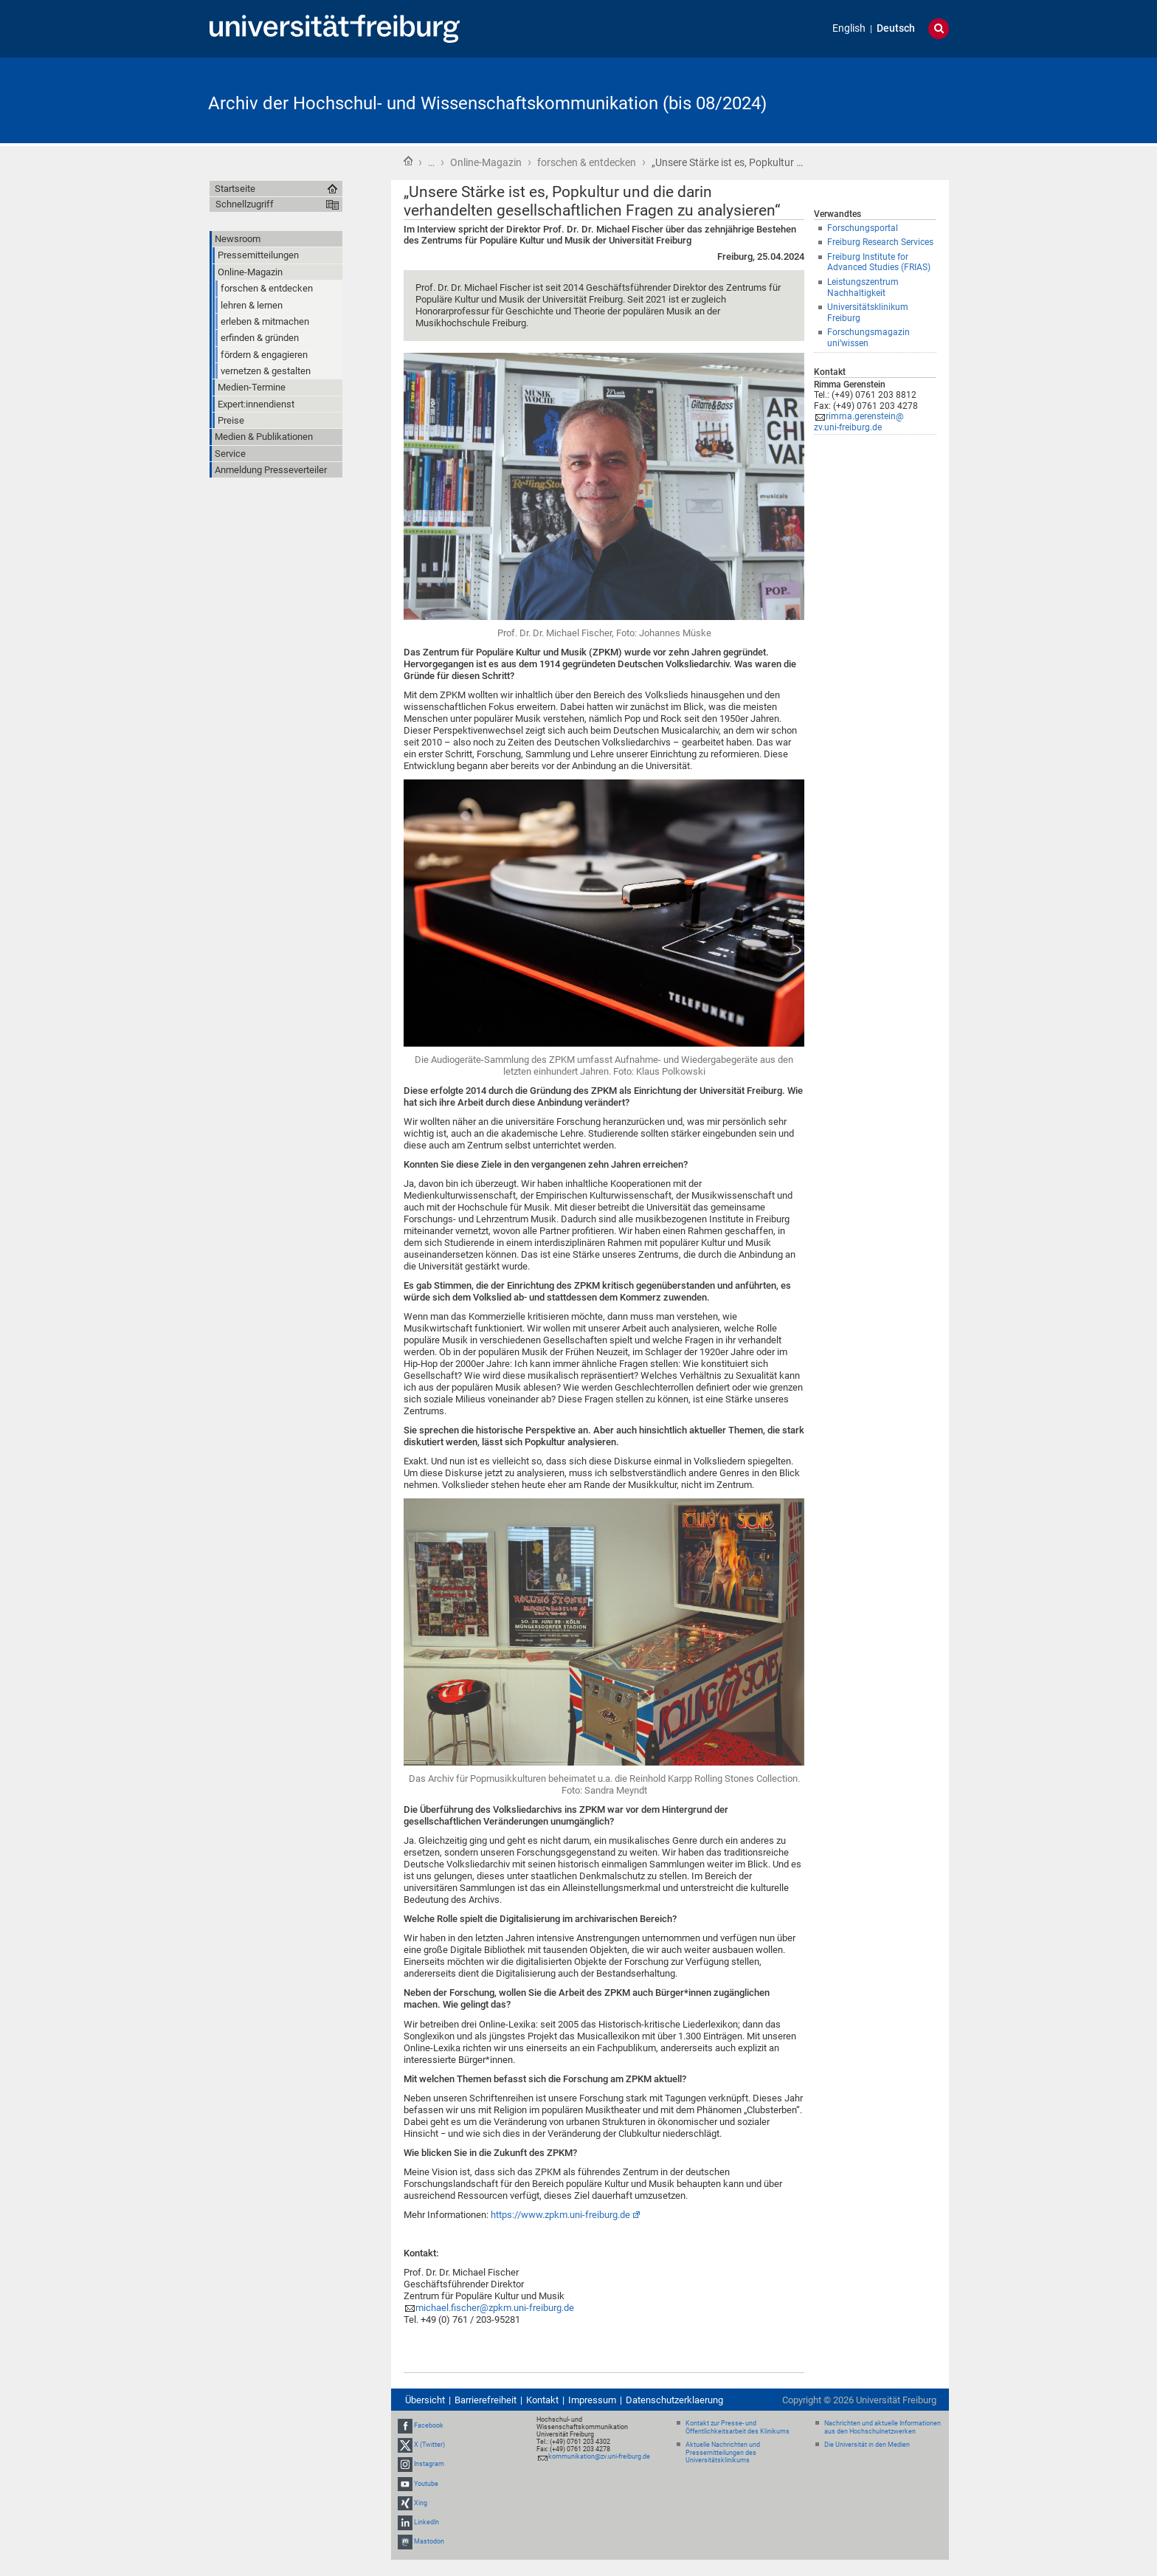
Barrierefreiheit (486, 2399)
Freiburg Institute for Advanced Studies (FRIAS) (878, 262)
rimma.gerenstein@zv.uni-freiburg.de (859, 422)
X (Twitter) (429, 2444)
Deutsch (896, 28)
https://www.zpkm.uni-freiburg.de (560, 2214)
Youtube (426, 2483)
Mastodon (429, 2541)
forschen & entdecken (586, 162)
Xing (420, 2503)
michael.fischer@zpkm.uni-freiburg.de (494, 2307)
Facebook (428, 2425)
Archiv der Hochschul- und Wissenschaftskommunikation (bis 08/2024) (487, 103)
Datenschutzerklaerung (674, 2399)
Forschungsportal (862, 228)
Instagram (429, 2464)
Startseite (408, 161)
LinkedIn (426, 2522)
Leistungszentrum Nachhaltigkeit (863, 287)
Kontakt (542, 2399)
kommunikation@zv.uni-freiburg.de (599, 2456)
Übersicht (425, 2399)
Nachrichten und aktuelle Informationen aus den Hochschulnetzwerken (882, 2427)
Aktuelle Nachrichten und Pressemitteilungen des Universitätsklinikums (722, 2453)
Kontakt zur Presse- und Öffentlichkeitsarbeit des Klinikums (737, 2427)
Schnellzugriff (244, 204)
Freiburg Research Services (880, 242)
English (849, 28)
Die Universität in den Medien (867, 2444)
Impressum (592, 2399)
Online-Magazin (486, 162)
